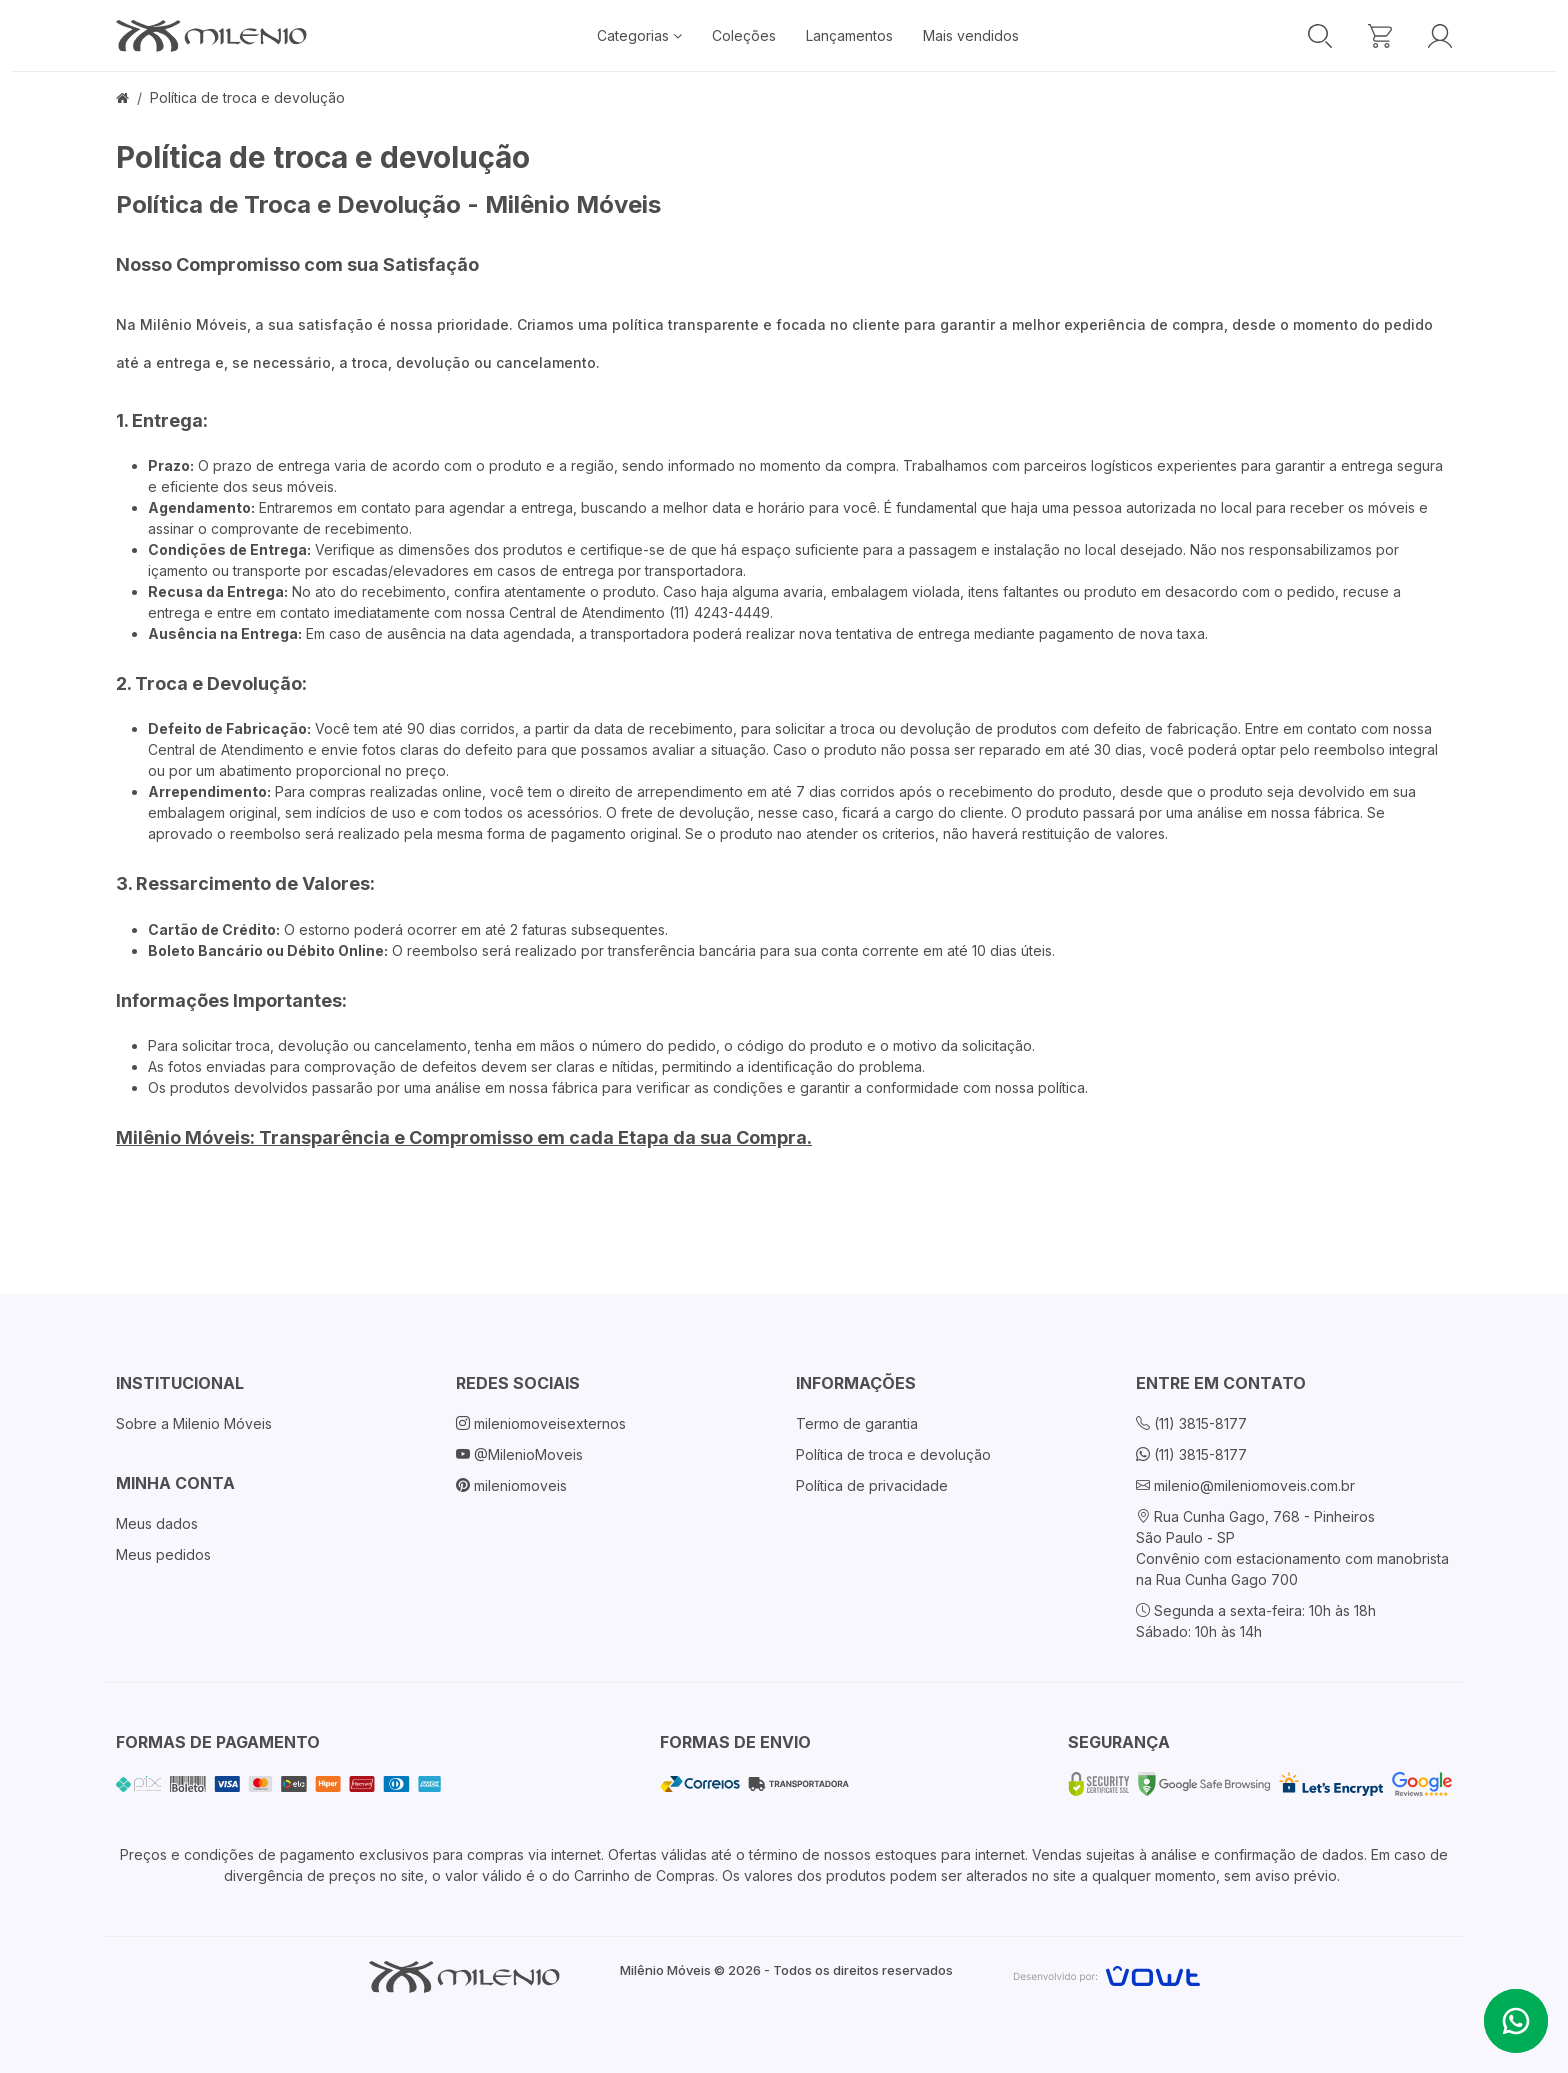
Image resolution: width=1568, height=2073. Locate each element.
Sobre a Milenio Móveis (194, 1423)
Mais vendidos (971, 35)
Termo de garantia (857, 1423)
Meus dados (157, 1523)
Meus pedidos (163, 1554)
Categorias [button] (639, 35)
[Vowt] (1106, 1973)
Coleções (744, 35)
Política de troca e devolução (247, 97)
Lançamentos (849, 35)
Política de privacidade (872, 1485)
